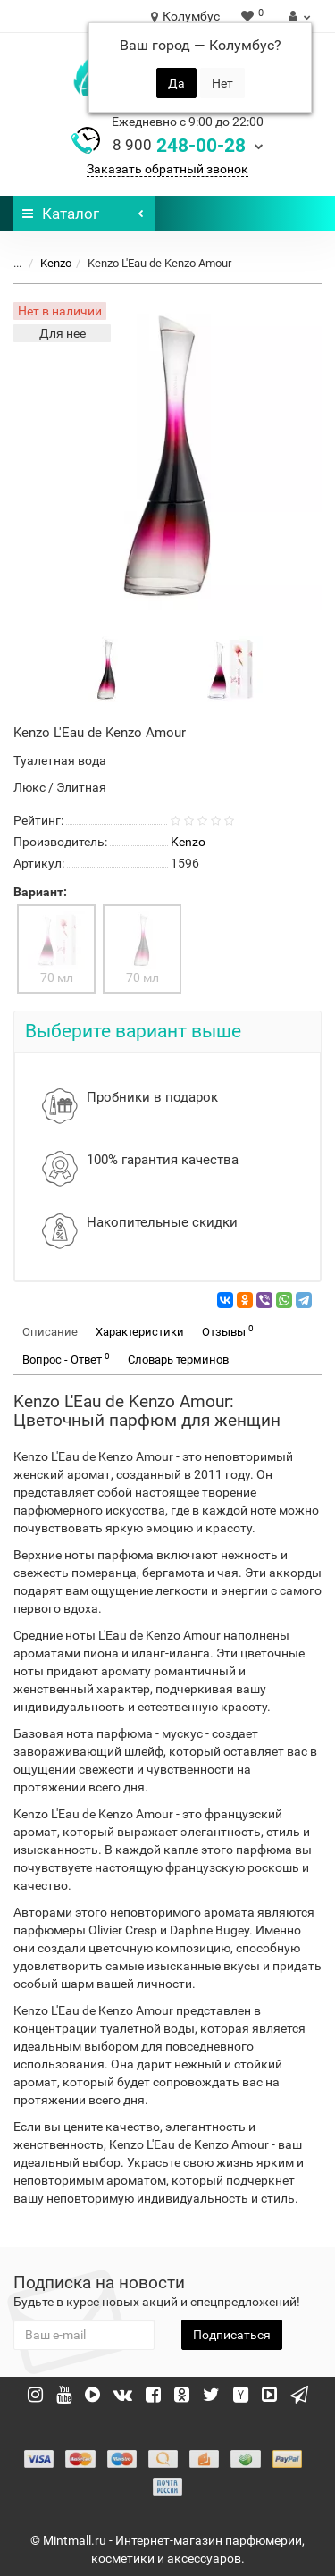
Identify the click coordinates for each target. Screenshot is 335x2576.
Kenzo (55, 263)
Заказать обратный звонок (167, 169)
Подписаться (232, 2335)
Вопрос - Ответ (66, 1358)
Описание (50, 1331)
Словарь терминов (178, 1359)
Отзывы (228, 1330)
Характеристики (140, 1331)
